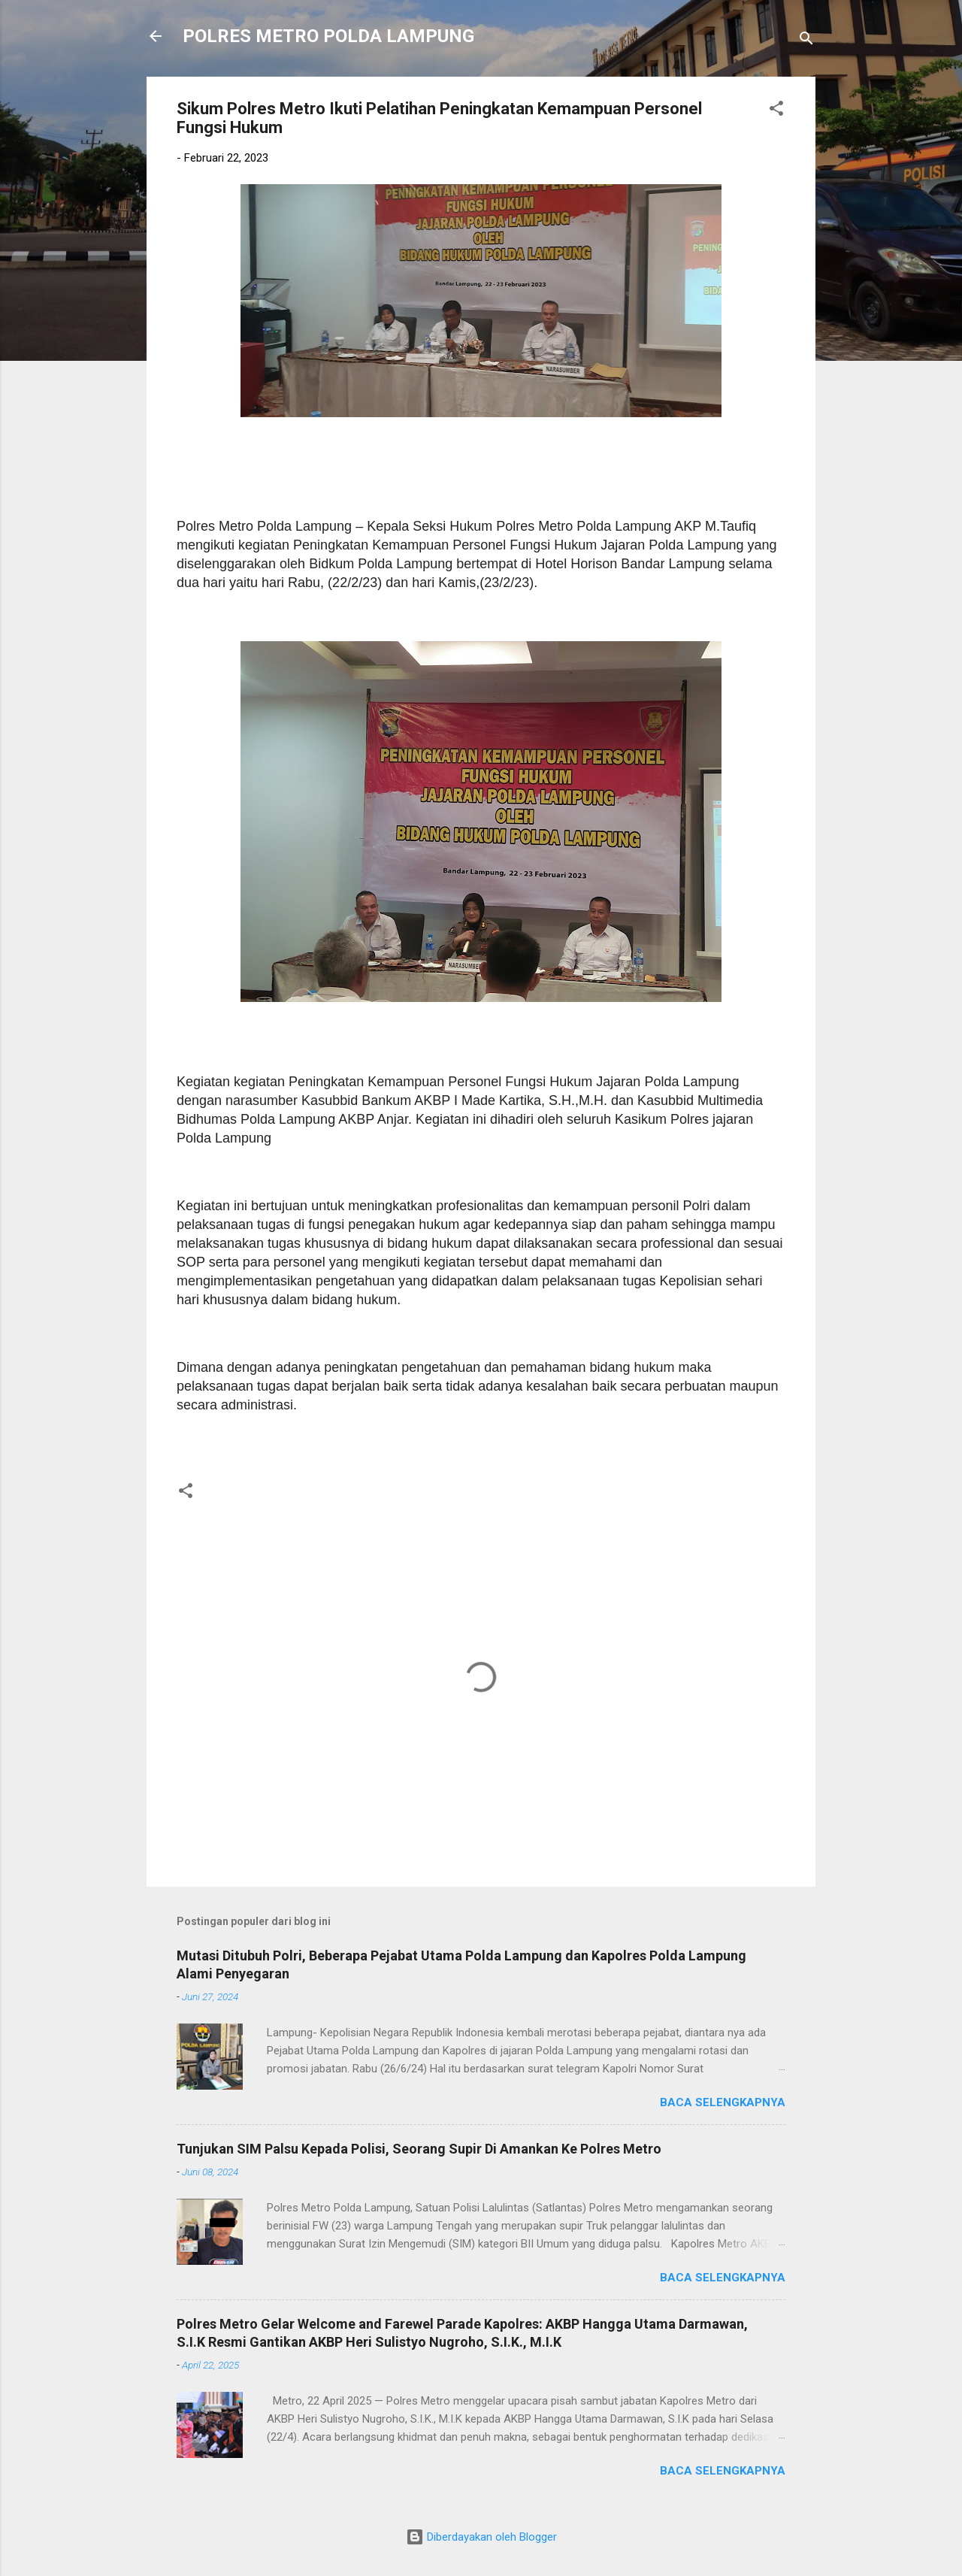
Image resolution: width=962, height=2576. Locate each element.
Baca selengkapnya (722, 2102)
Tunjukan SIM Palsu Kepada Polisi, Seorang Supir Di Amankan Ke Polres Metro (419, 2149)
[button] (776, 111)
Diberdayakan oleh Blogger (481, 2537)
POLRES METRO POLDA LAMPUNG (328, 36)
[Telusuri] (806, 41)
